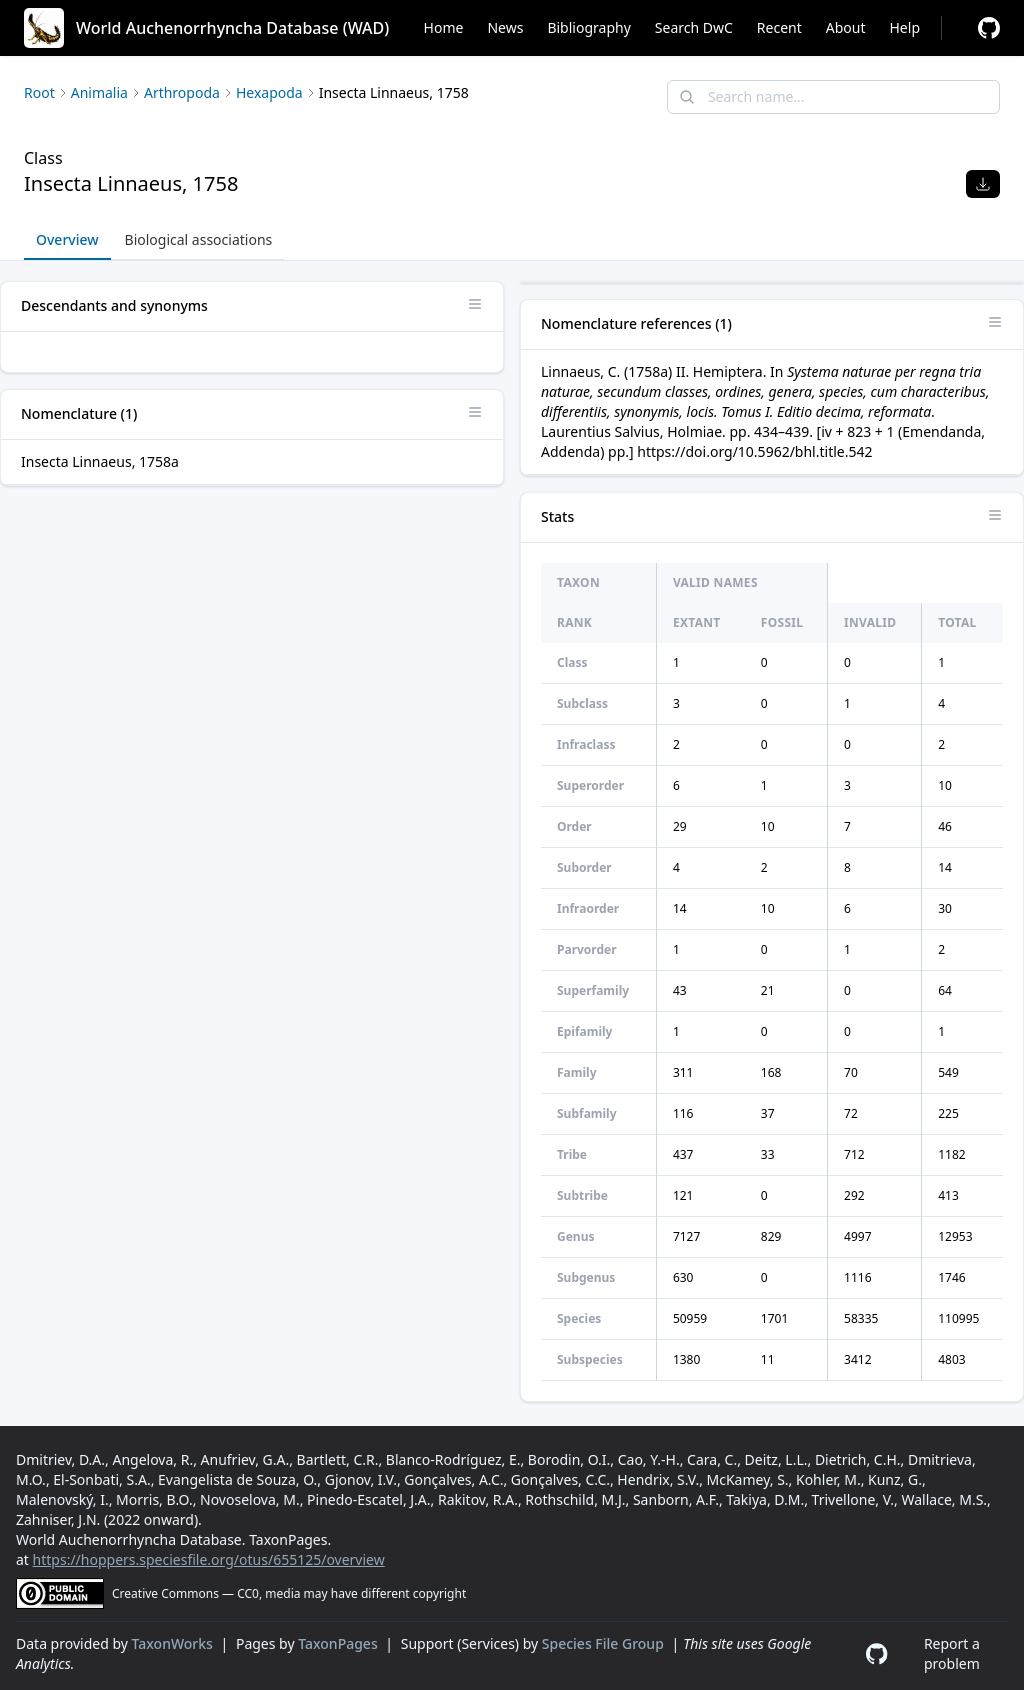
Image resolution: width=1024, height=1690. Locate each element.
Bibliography (588, 27)
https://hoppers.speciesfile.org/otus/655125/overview (209, 1559)
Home (444, 27)
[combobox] (833, 97)
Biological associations (199, 239)
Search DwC (694, 27)
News (505, 27)
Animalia (99, 92)
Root (39, 92)
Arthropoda (182, 92)
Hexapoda (269, 92)
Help (905, 27)
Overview (67, 239)
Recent (779, 27)
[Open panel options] (475, 304)
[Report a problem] (989, 28)
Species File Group (605, 1643)
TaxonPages (339, 1643)
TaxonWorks (174, 1643)
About (846, 27)
